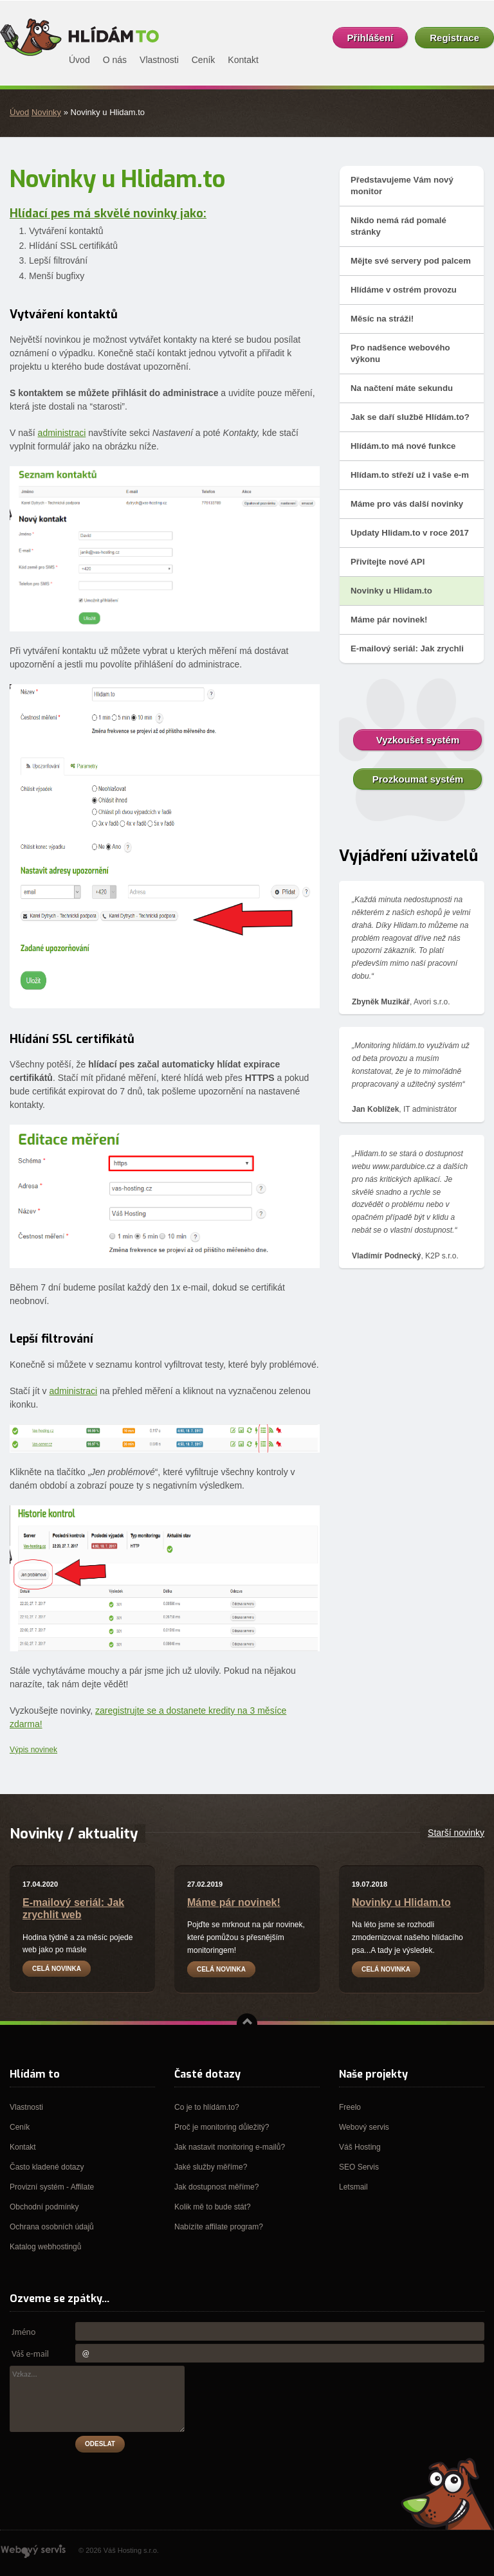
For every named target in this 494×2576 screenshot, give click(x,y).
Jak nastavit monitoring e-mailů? (229, 2147)
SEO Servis (359, 2167)
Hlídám (80, 37)
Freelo (350, 2107)
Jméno (23, 2332)
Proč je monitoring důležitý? (221, 2127)
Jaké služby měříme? (210, 2167)
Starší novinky (456, 1833)
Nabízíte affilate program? (218, 2226)
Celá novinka (56, 1968)
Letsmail (353, 2186)
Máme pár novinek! (233, 1902)
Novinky (46, 112)
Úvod (19, 112)
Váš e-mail (30, 2353)
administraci (62, 433)
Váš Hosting (360, 2147)
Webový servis (364, 2127)
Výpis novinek (33, 1749)
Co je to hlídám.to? (206, 2107)
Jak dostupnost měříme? (216, 2186)
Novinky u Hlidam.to (401, 1902)
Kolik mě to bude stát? (212, 2206)
